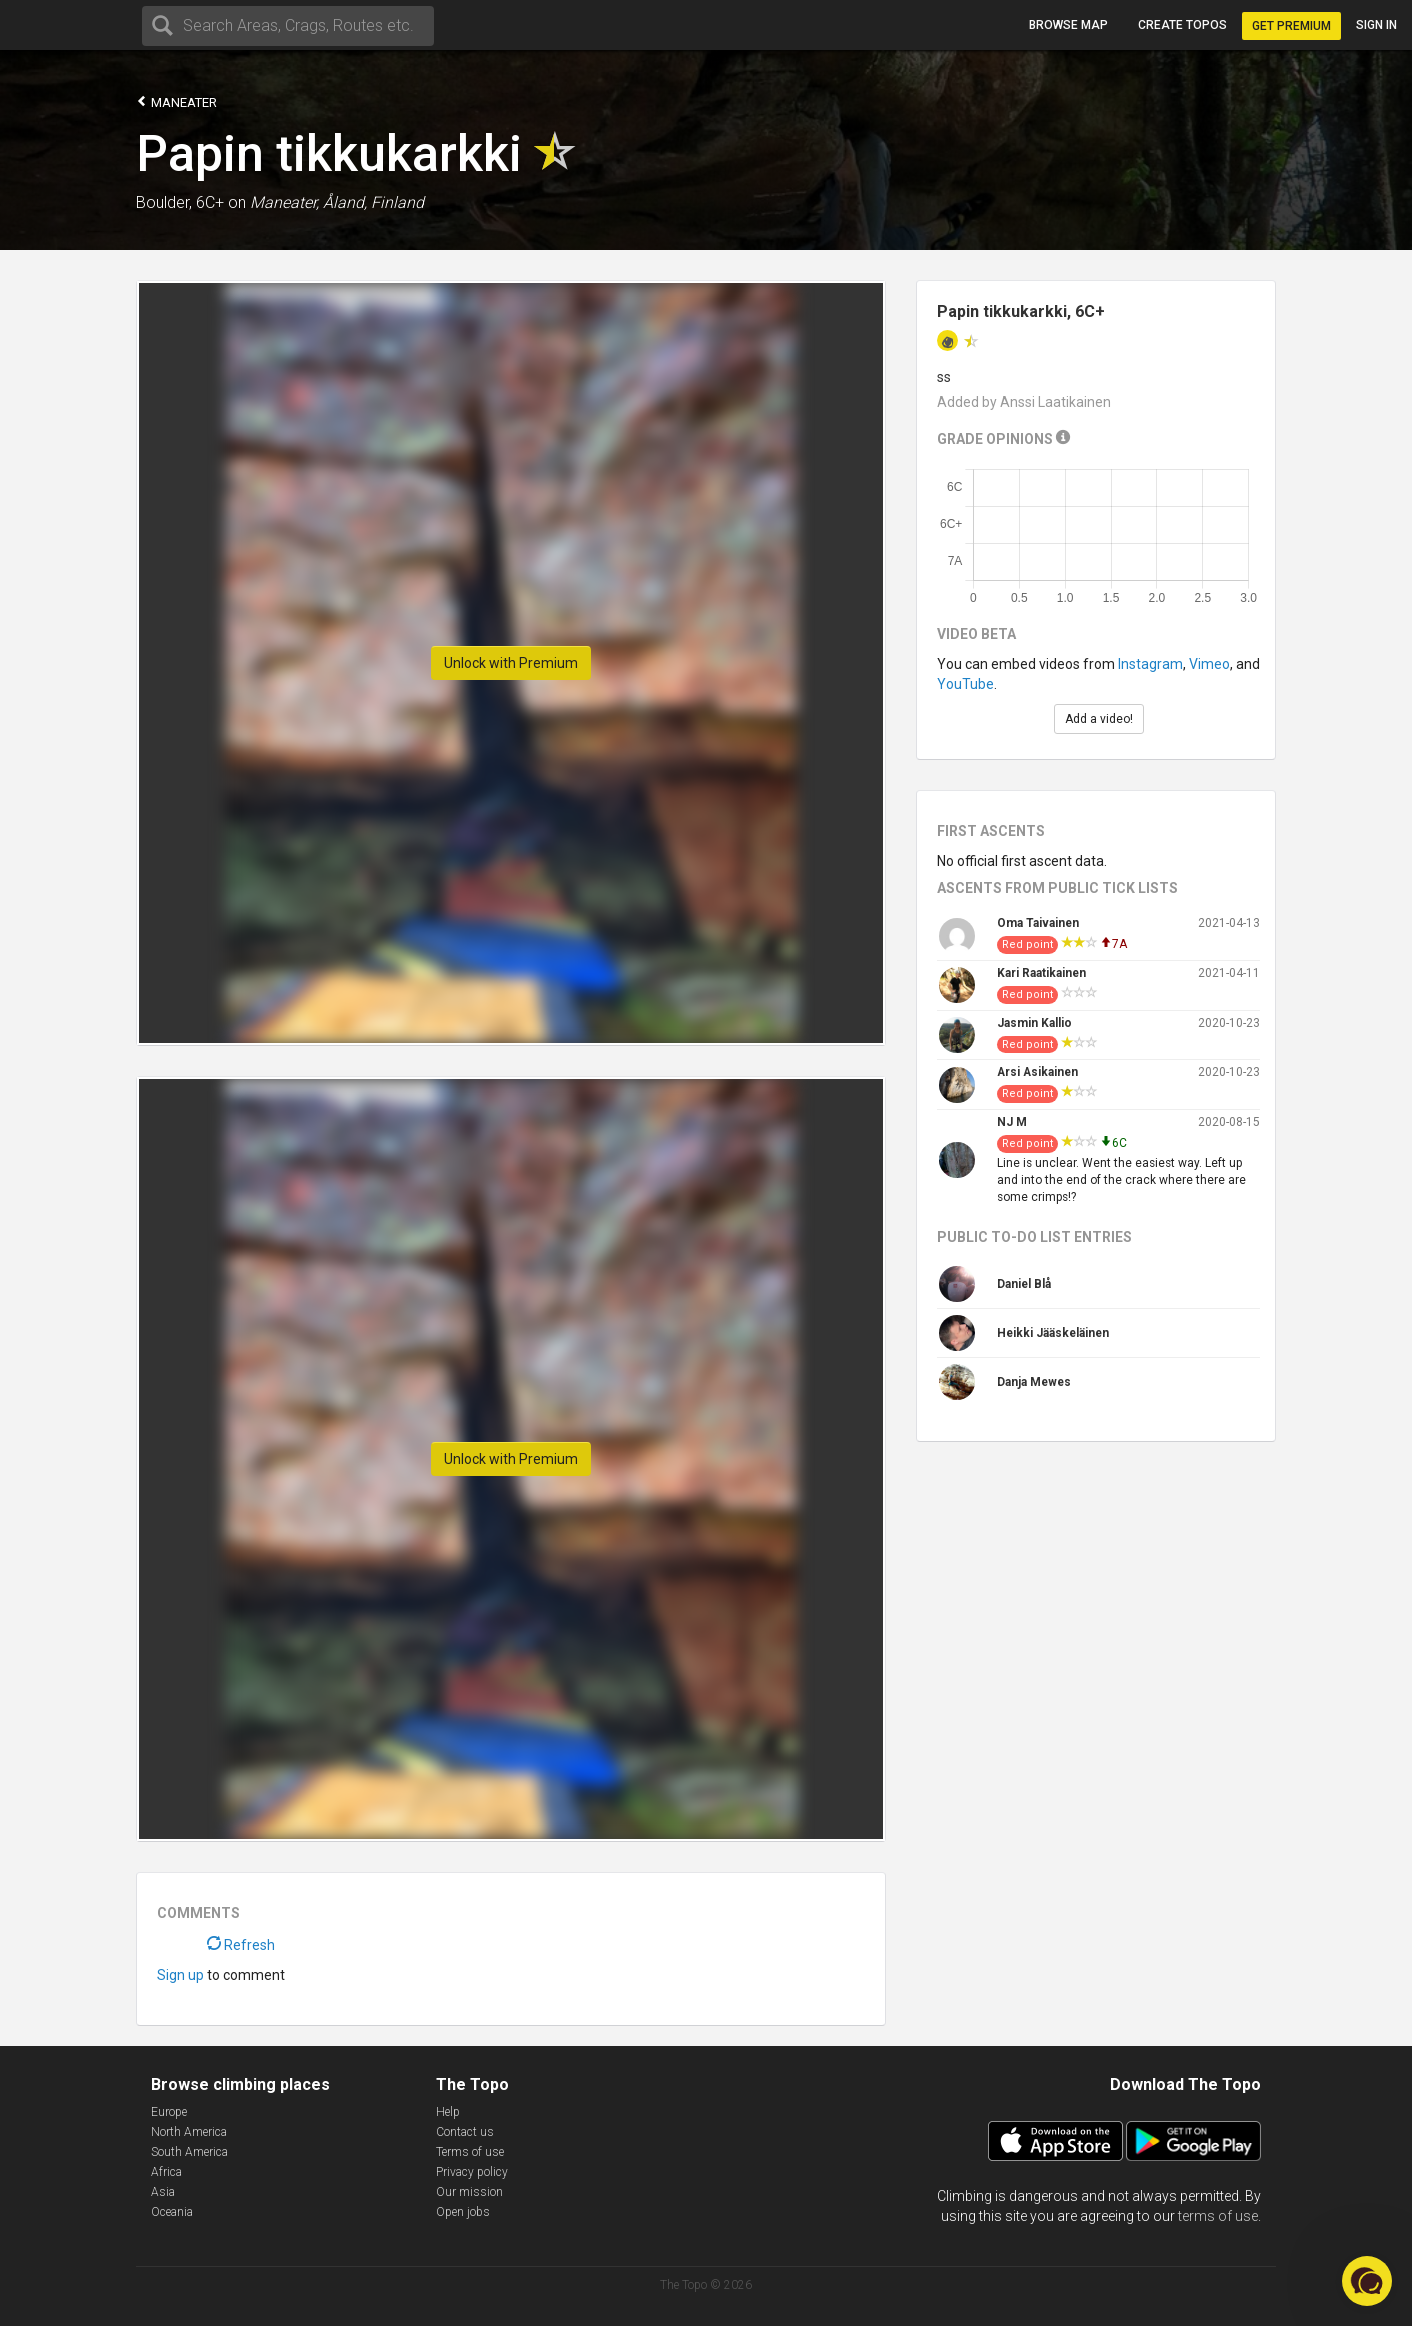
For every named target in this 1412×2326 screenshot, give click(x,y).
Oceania (172, 2212)
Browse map (1068, 25)
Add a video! (1099, 719)
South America (189, 2152)
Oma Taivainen (1038, 923)
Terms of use (470, 2152)
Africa (166, 2172)
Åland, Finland (373, 202)
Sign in (1376, 25)
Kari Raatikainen (1041, 973)
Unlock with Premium (511, 663)
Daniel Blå (1024, 1284)
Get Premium (1291, 26)
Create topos (1182, 25)
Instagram (1150, 664)
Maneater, (284, 202)
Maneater (176, 101)
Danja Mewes (1034, 1382)
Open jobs (463, 2212)
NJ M (1012, 1122)
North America (189, 2132)
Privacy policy (472, 2172)
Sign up (180, 1975)
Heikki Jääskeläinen (1053, 1333)
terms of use (1218, 2216)
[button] (1367, 2281)
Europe (169, 2112)
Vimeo (1209, 664)
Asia (163, 2192)
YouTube (965, 684)
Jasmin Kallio (1034, 1023)
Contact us (465, 2132)
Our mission (469, 2192)
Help (448, 2112)
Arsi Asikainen (1037, 1072)
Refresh (241, 1945)
